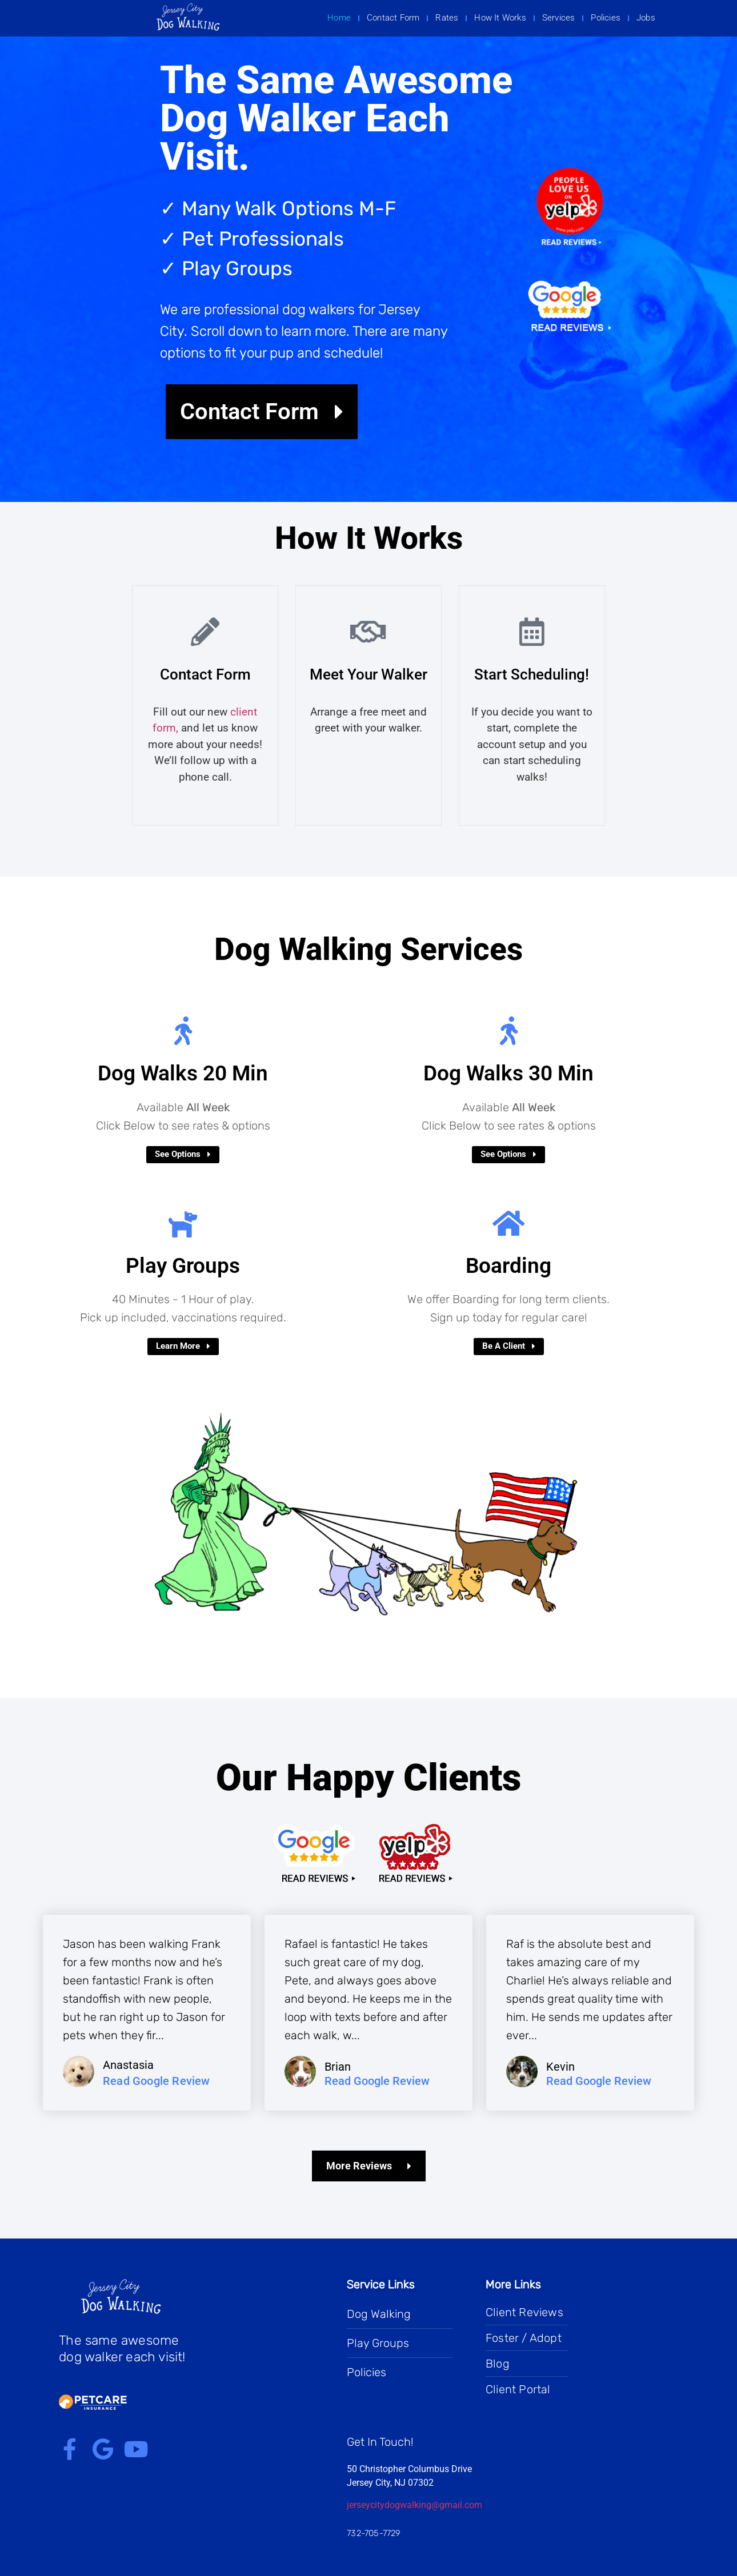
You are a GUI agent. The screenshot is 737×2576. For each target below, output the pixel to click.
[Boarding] (508, 1223)
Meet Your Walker (368, 674)
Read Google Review (156, 2081)
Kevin (560, 2066)
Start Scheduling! (531, 674)
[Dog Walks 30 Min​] (508, 1030)
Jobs (645, 18)
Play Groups (183, 1265)
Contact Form (393, 18)
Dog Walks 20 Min (183, 1073)
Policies (605, 18)
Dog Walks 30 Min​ (508, 1073)
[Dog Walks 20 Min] (183, 1030)
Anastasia (128, 2065)
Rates (446, 18)
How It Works (500, 18)
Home (339, 18)
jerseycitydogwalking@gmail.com (414, 2504)
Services (558, 18)
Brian (338, 2066)
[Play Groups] (183, 1223)
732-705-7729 (373, 2533)
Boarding (508, 1265)
